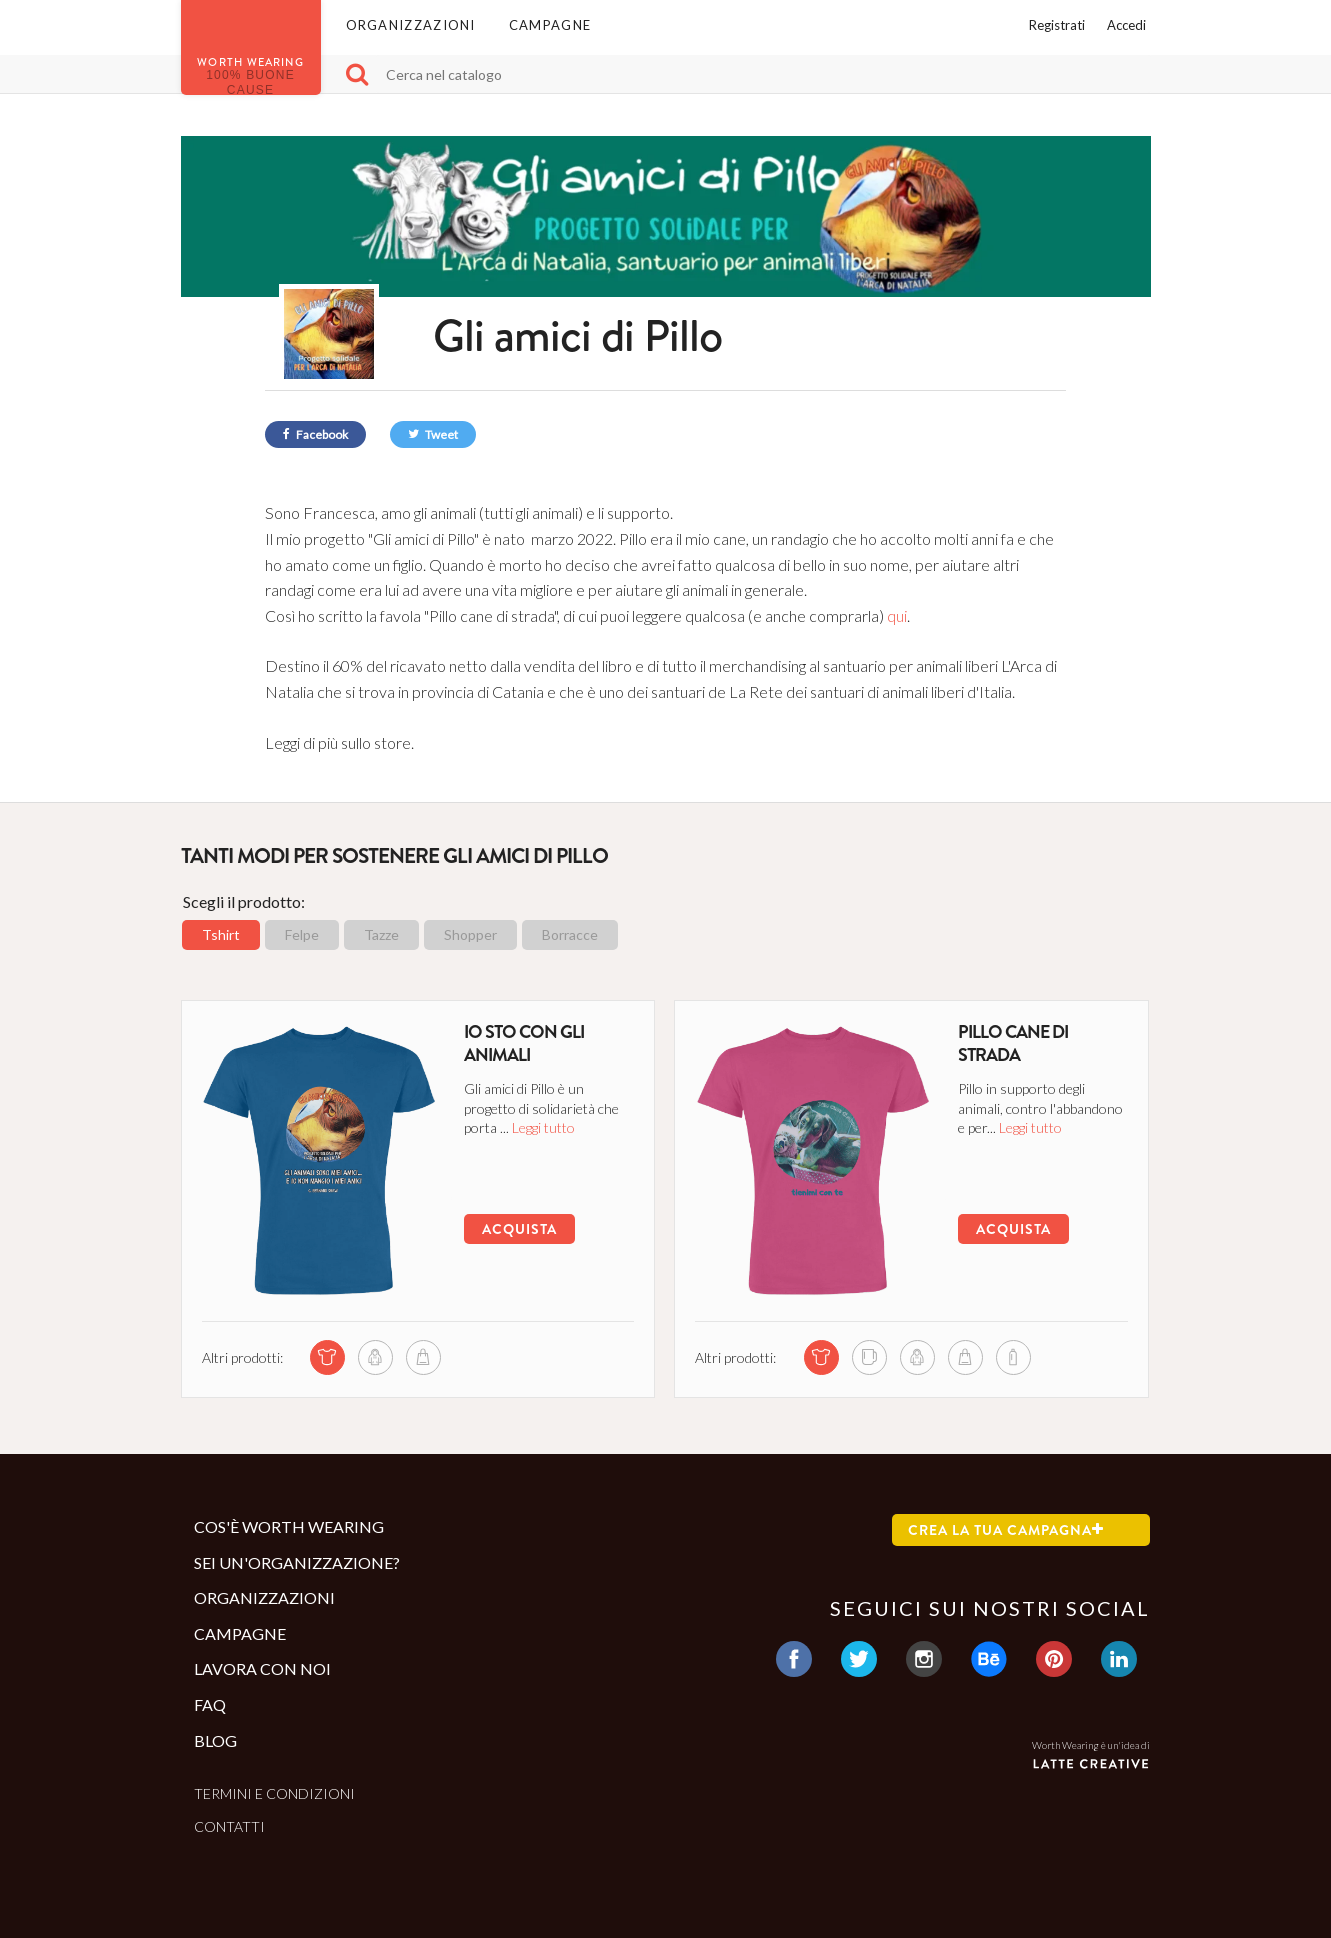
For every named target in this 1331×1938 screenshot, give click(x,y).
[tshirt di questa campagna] (327, 1357)
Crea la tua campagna (1006, 1530)
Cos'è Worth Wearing (289, 1526)
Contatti (229, 1826)
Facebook (315, 434)
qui (897, 615)
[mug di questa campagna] (869, 1357)
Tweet (433, 434)
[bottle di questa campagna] (1013, 1357)
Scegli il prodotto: (244, 901)
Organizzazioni (411, 25)
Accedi (1126, 25)
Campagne (550, 25)
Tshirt (221, 934)
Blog (215, 1740)
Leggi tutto (543, 1127)
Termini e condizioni (274, 1793)
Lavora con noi (262, 1668)
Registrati (1057, 25)
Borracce (570, 934)
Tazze (381, 934)
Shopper (470, 934)
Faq (210, 1704)
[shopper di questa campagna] (423, 1357)
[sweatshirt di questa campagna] (375, 1357)
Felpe (302, 934)
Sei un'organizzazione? (297, 1562)
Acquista (519, 1229)
